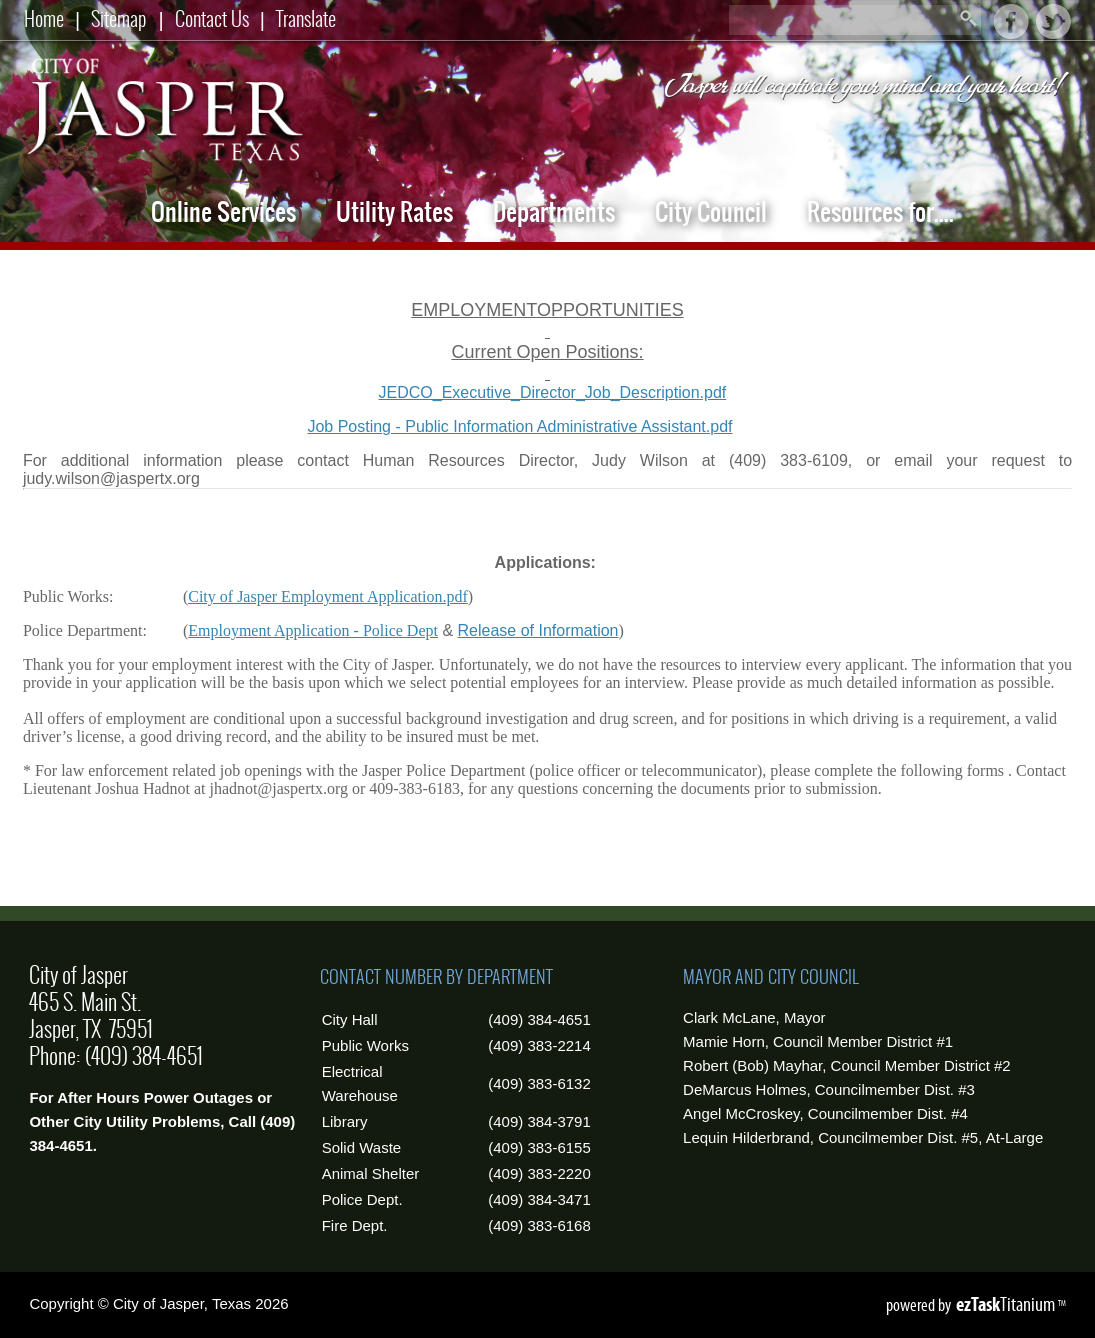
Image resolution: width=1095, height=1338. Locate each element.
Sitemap (119, 18)
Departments (554, 212)
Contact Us (212, 18)
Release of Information (538, 630)
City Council (711, 212)
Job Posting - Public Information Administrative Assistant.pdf (378, 426)
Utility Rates (394, 212)
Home (44, 18)
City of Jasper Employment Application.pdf (328, 596)
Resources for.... (880, 212)
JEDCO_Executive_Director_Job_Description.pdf (553, 392)
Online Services (223, 212)
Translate (306, 18)
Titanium (1007, 1304)
